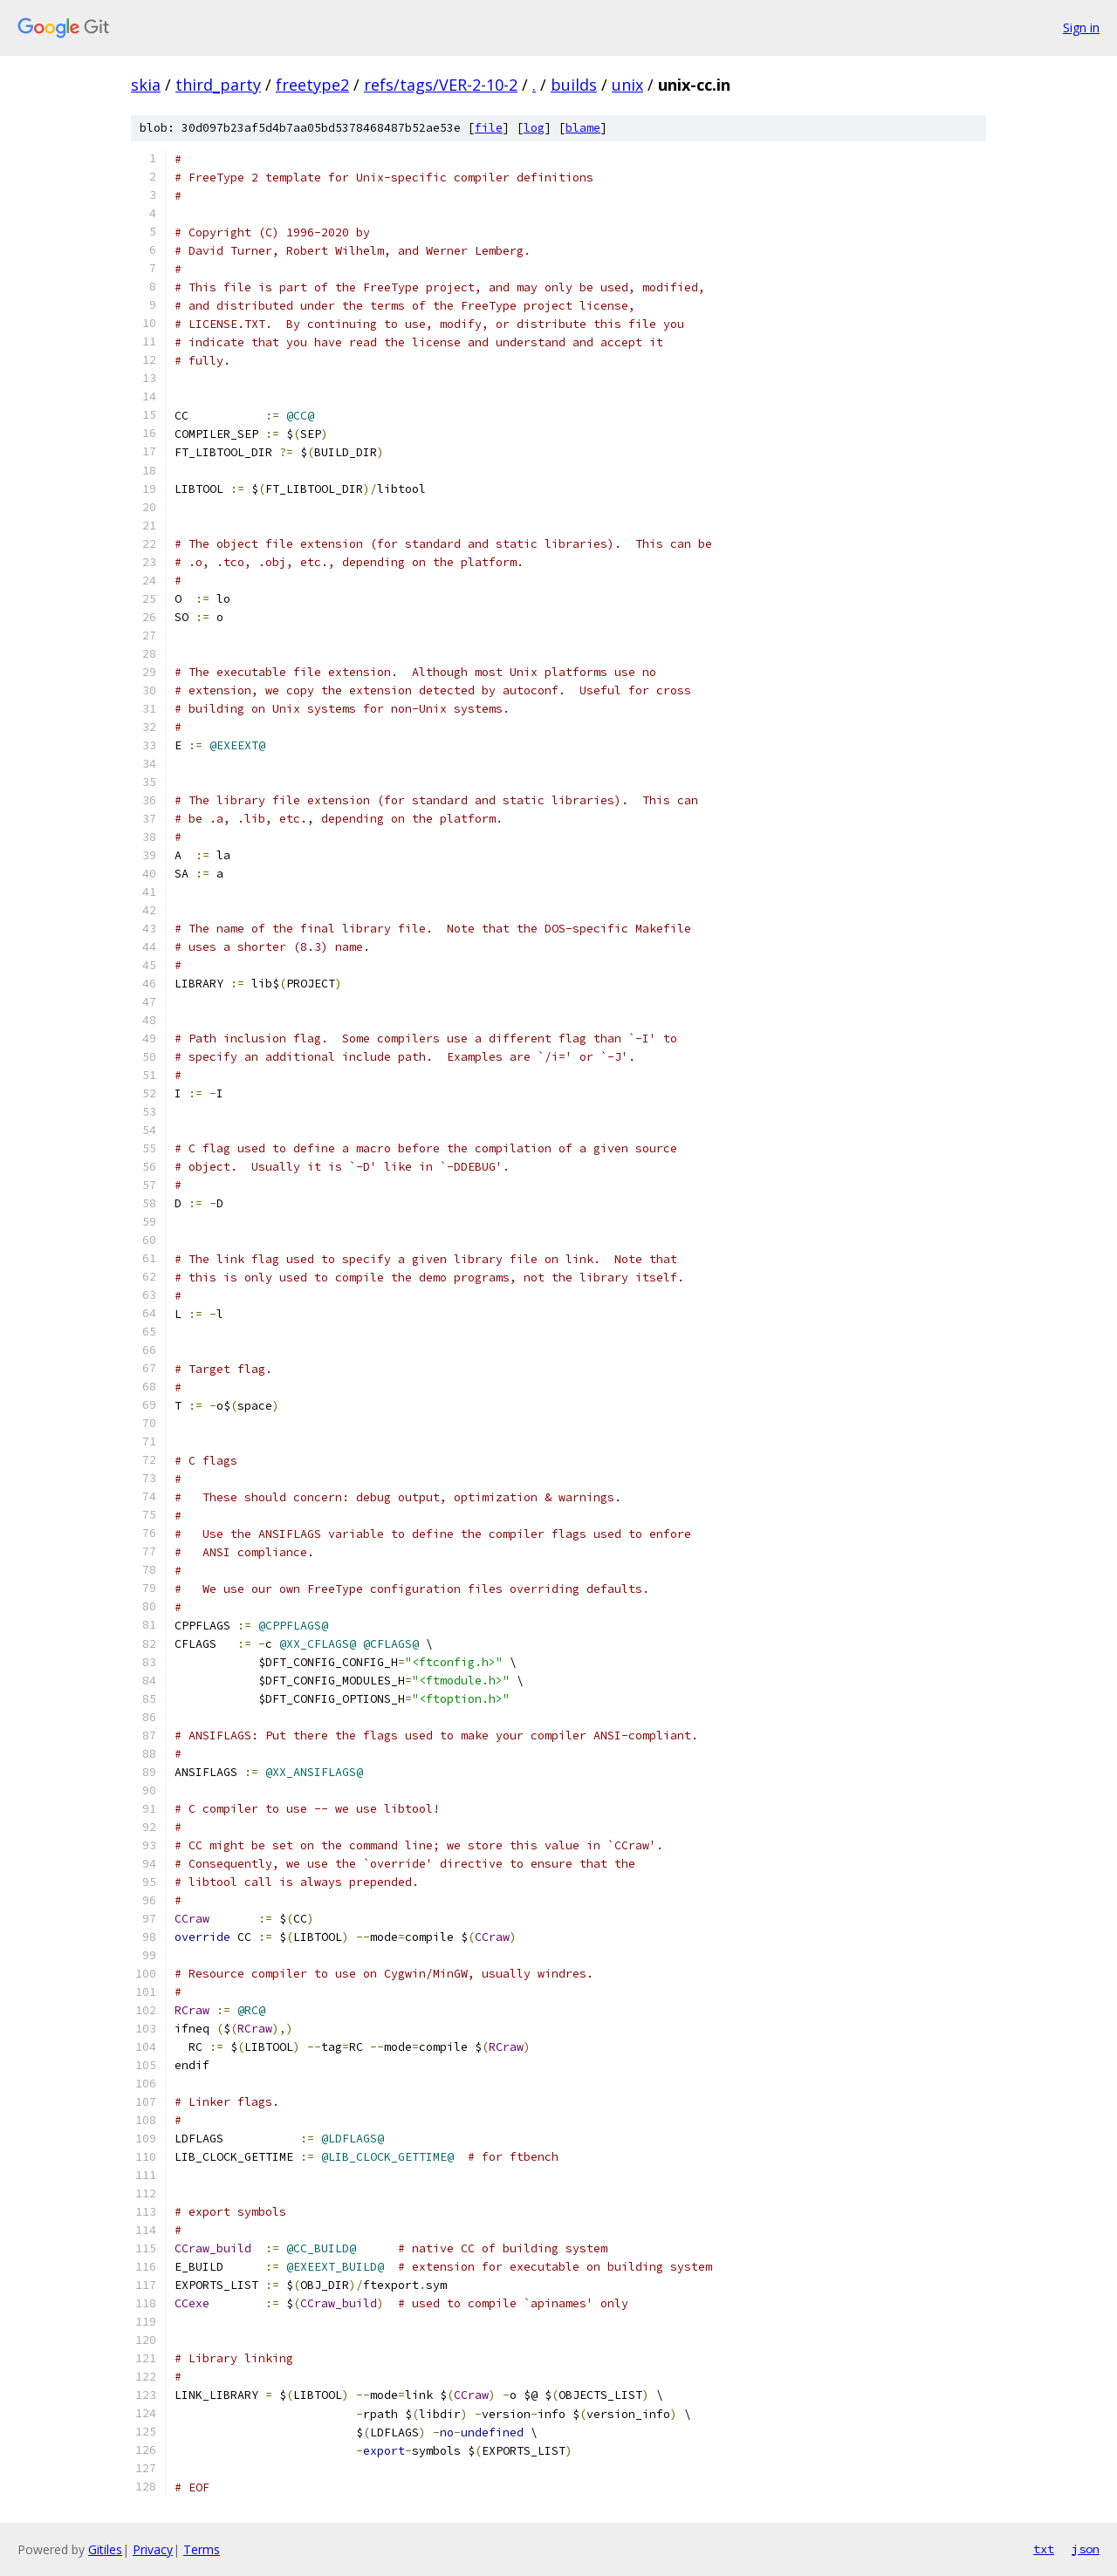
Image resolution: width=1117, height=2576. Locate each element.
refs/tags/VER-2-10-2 (440, 84)
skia (146, 84)
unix (627, 84)
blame (582, 127)
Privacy (153, 2549)
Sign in (1081, 27)
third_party (218, 84)
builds (574, 84)
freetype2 (312, 84)
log (534, 127)
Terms (201, 2549)
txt (1043, 2549)
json (1086, 2549)
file (489, 127)
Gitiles (105, 2549)
